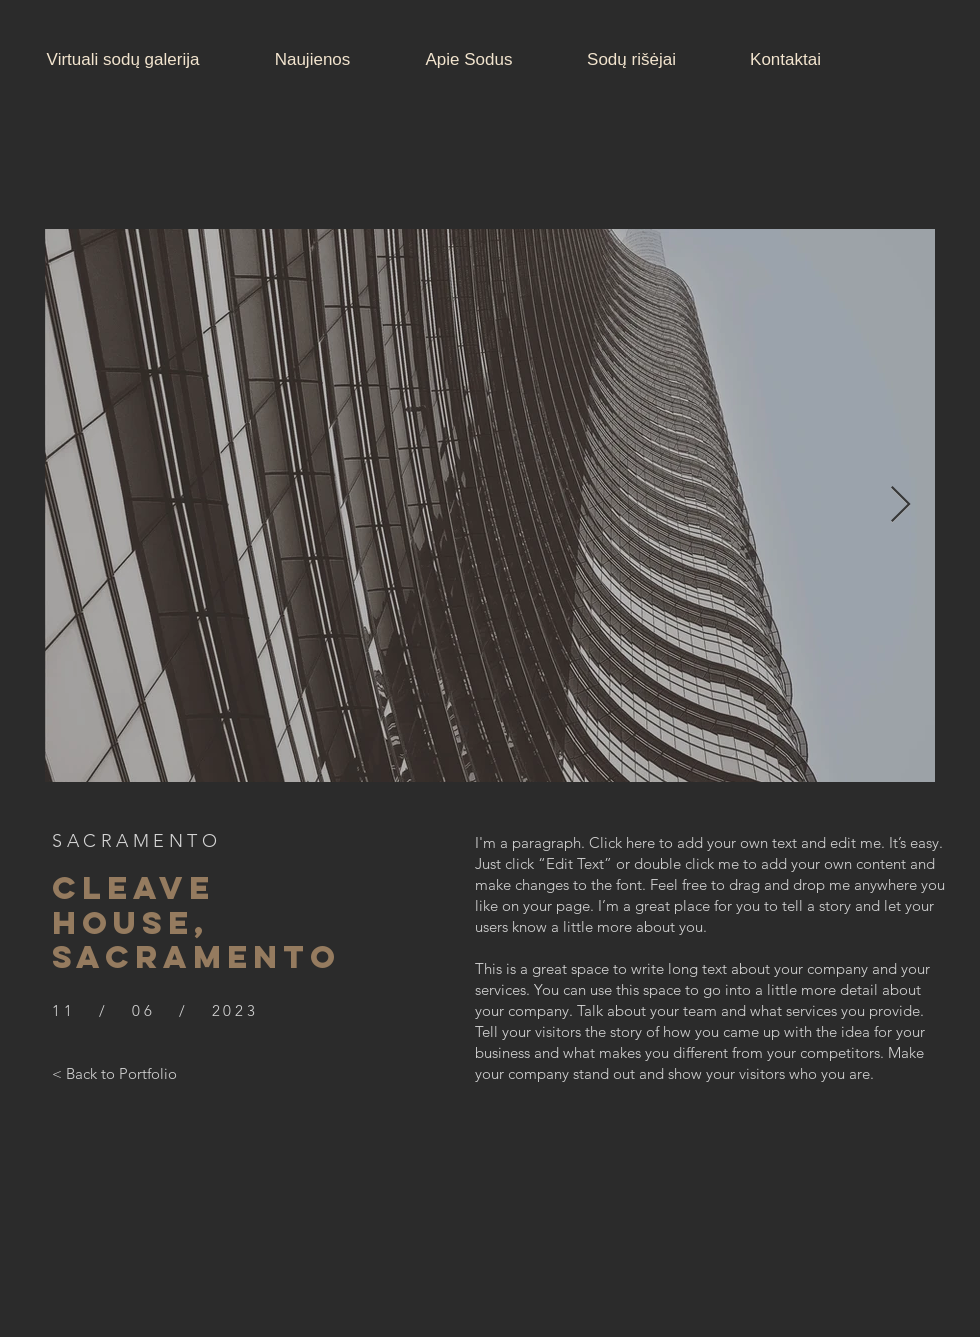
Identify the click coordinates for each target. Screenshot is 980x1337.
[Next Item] (900, 505)
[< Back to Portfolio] (114, 1073)
